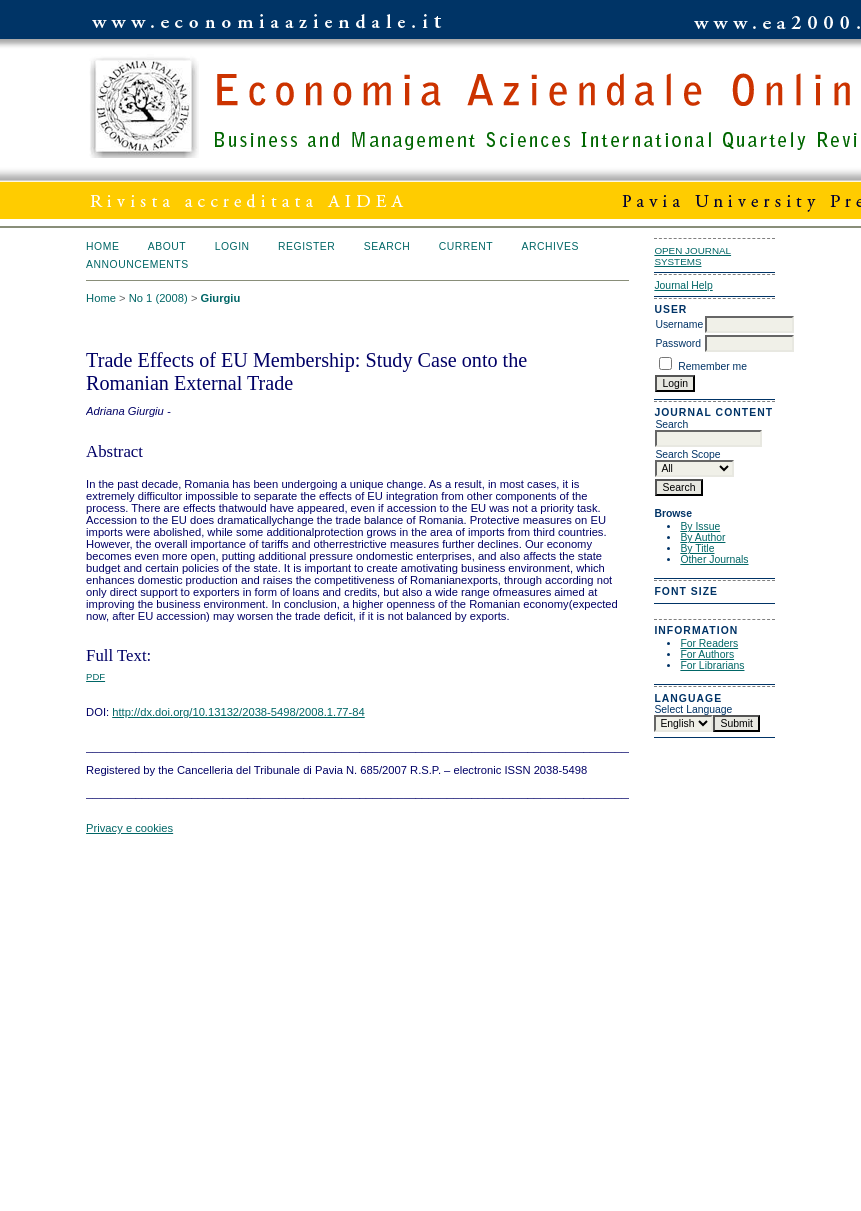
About (167, 246)
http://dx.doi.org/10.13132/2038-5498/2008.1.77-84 (238, 712)
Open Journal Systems (692, 256)
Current (466, 246)
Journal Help (683, 285)
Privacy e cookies (129, 828)
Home (102, 246)
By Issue (700, 526)
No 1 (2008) (158, 298)
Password (678, 343)
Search (387, 246)
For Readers (709, 643)
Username (679, 324)
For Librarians (712, 665)
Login (232, 246)
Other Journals (714, 559)
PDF (95, 676)
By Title (697, 548)
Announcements (137, 264)
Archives (550, 246)
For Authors (707, 654)
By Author (702, 537)
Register (306, 246)
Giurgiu (221, 298)
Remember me (712, 366)
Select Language (693, 709)
